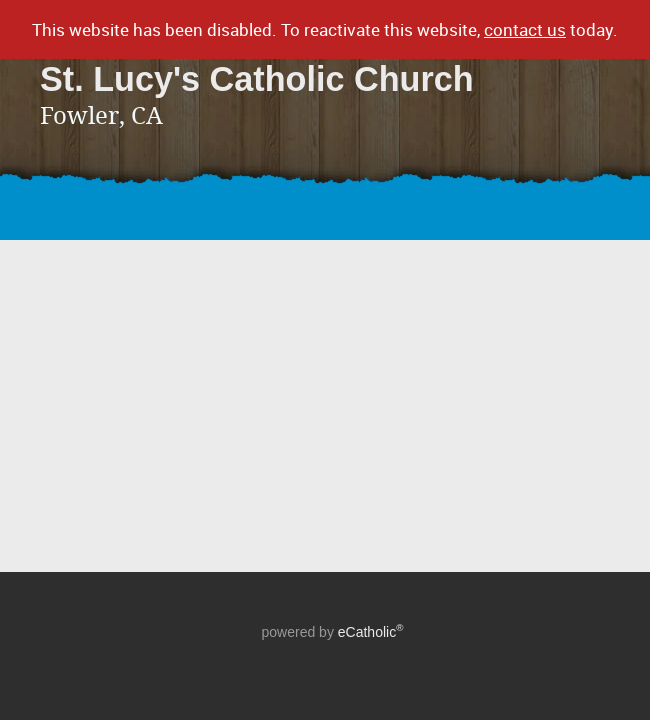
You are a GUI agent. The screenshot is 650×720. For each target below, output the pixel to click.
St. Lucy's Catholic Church (257, 79)
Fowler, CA (101, 116)
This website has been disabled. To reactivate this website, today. (325, 29)
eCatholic (371, 632)
